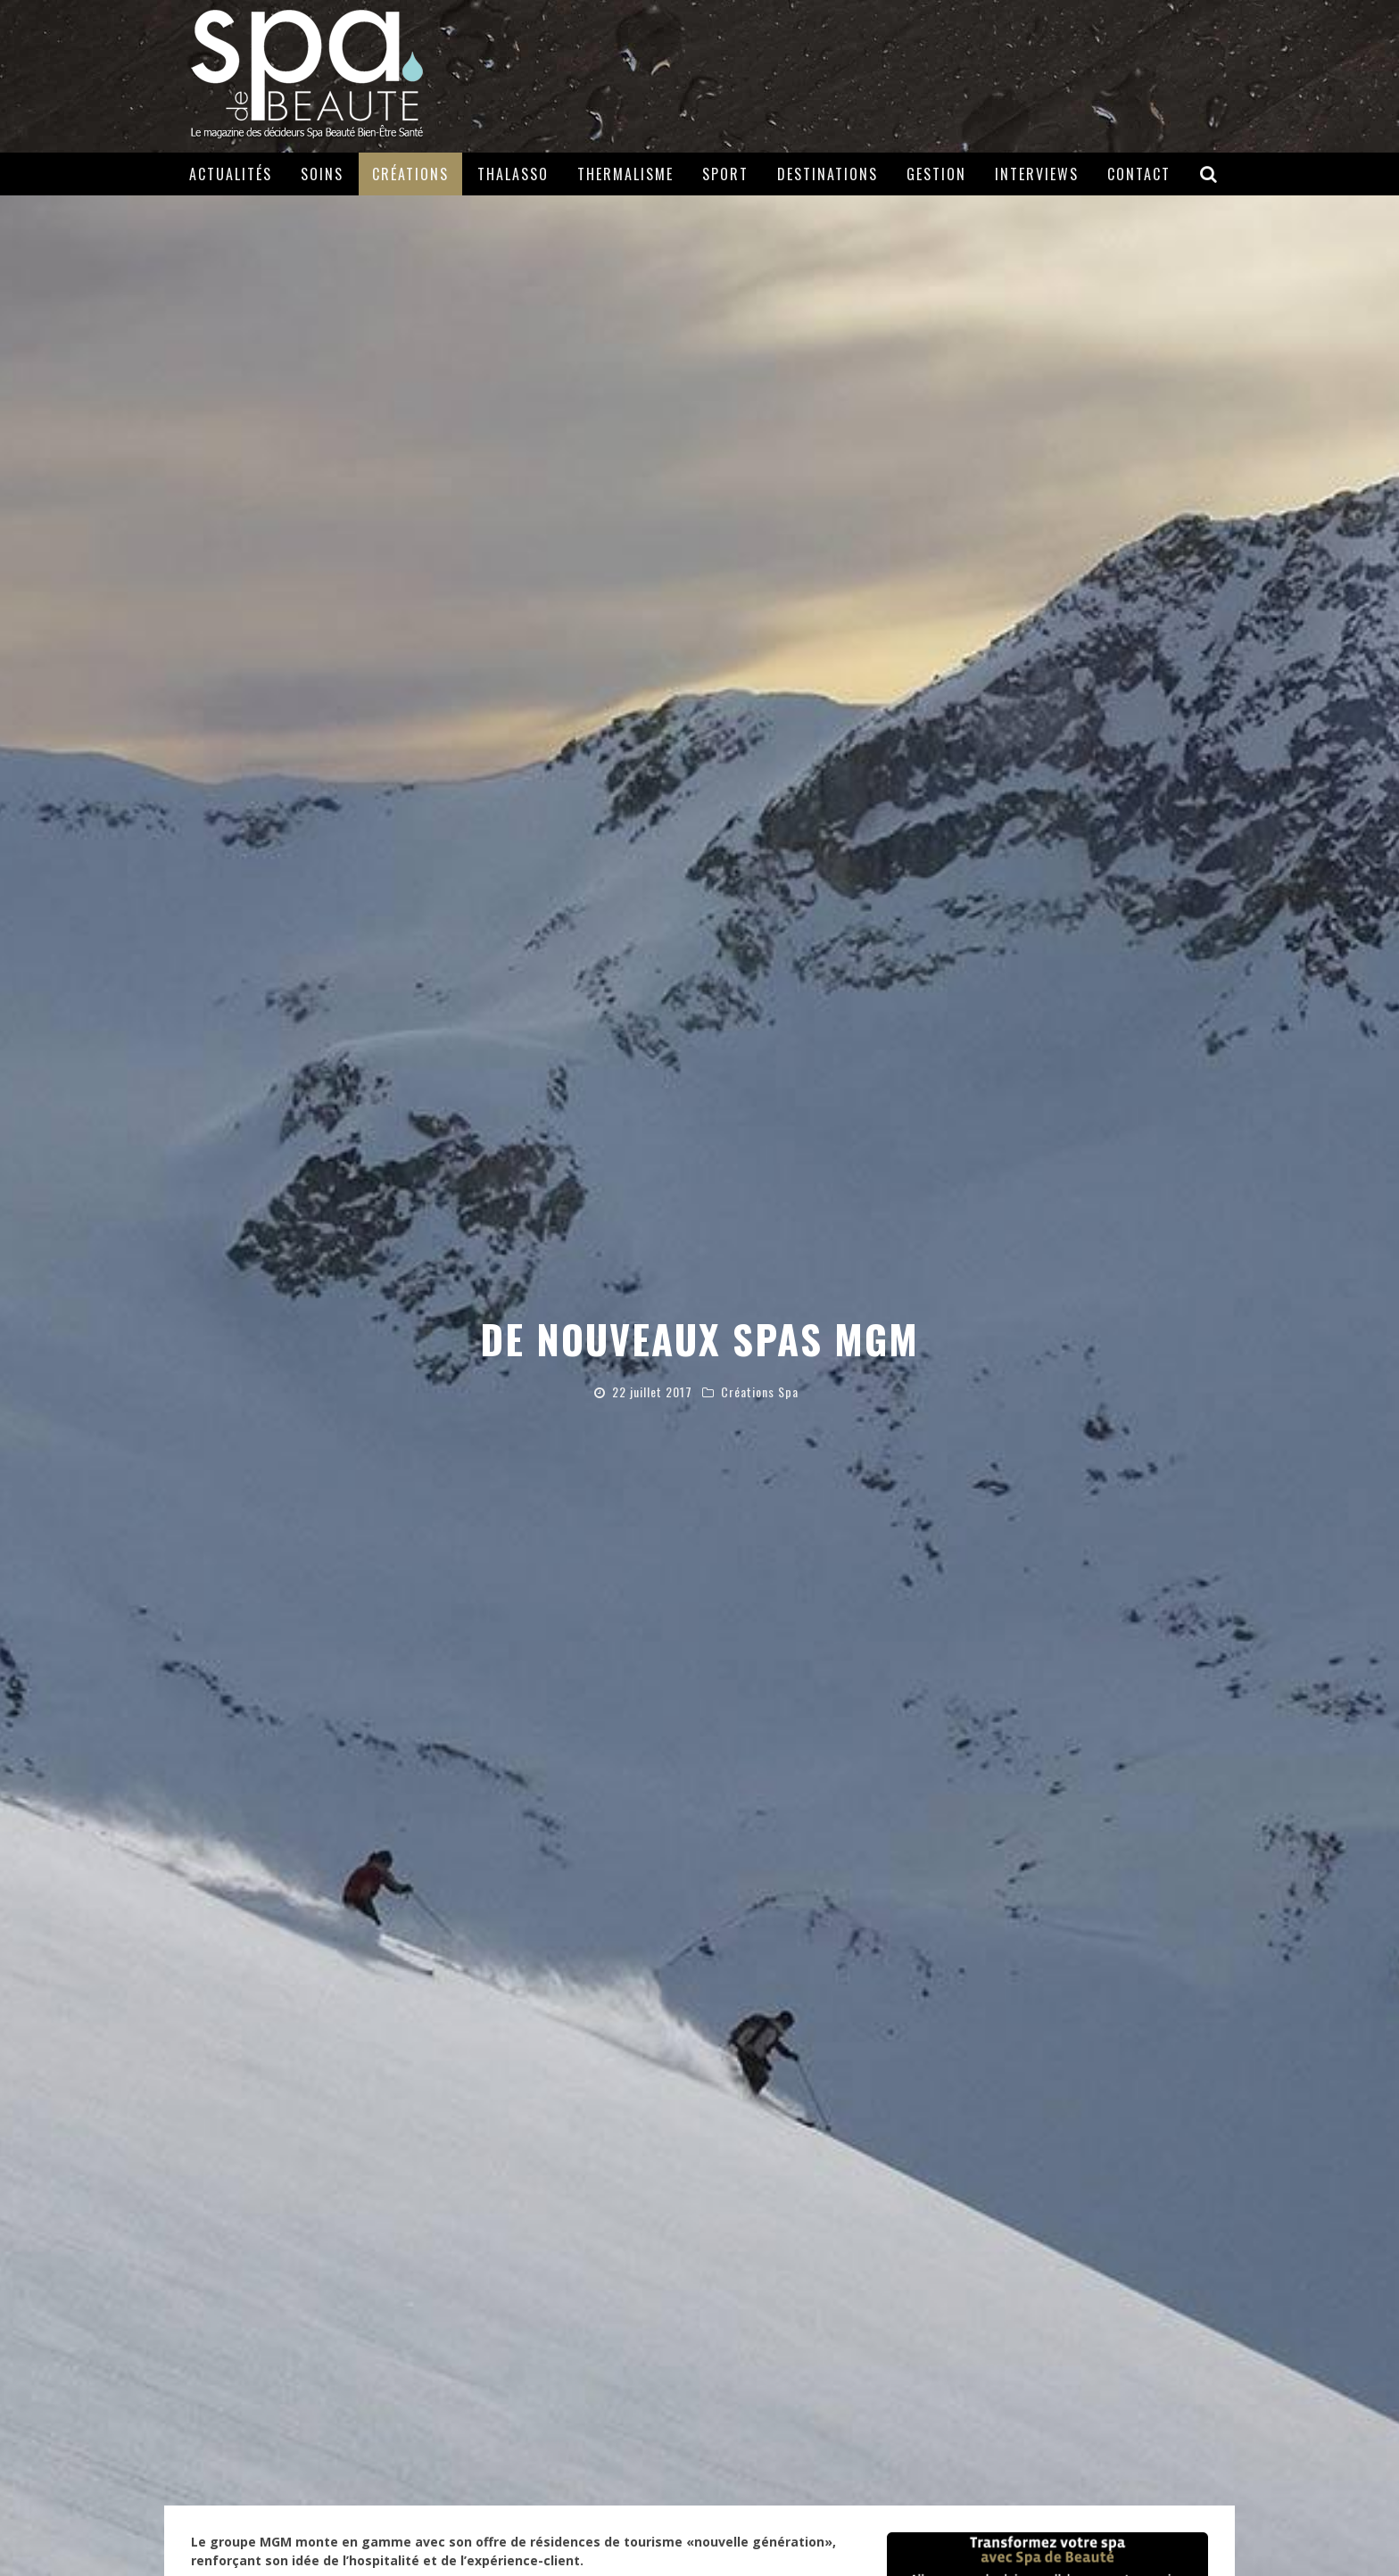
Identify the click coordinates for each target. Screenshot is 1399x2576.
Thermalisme (625, 174)
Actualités (230, 174)
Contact (1139, 174)
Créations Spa (760, 1391)
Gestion (936, 174)
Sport (725, 174)
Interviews (1037, 174)
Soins (322, 174)
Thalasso (513, 174)
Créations (410, 174)
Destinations (827, 174)
